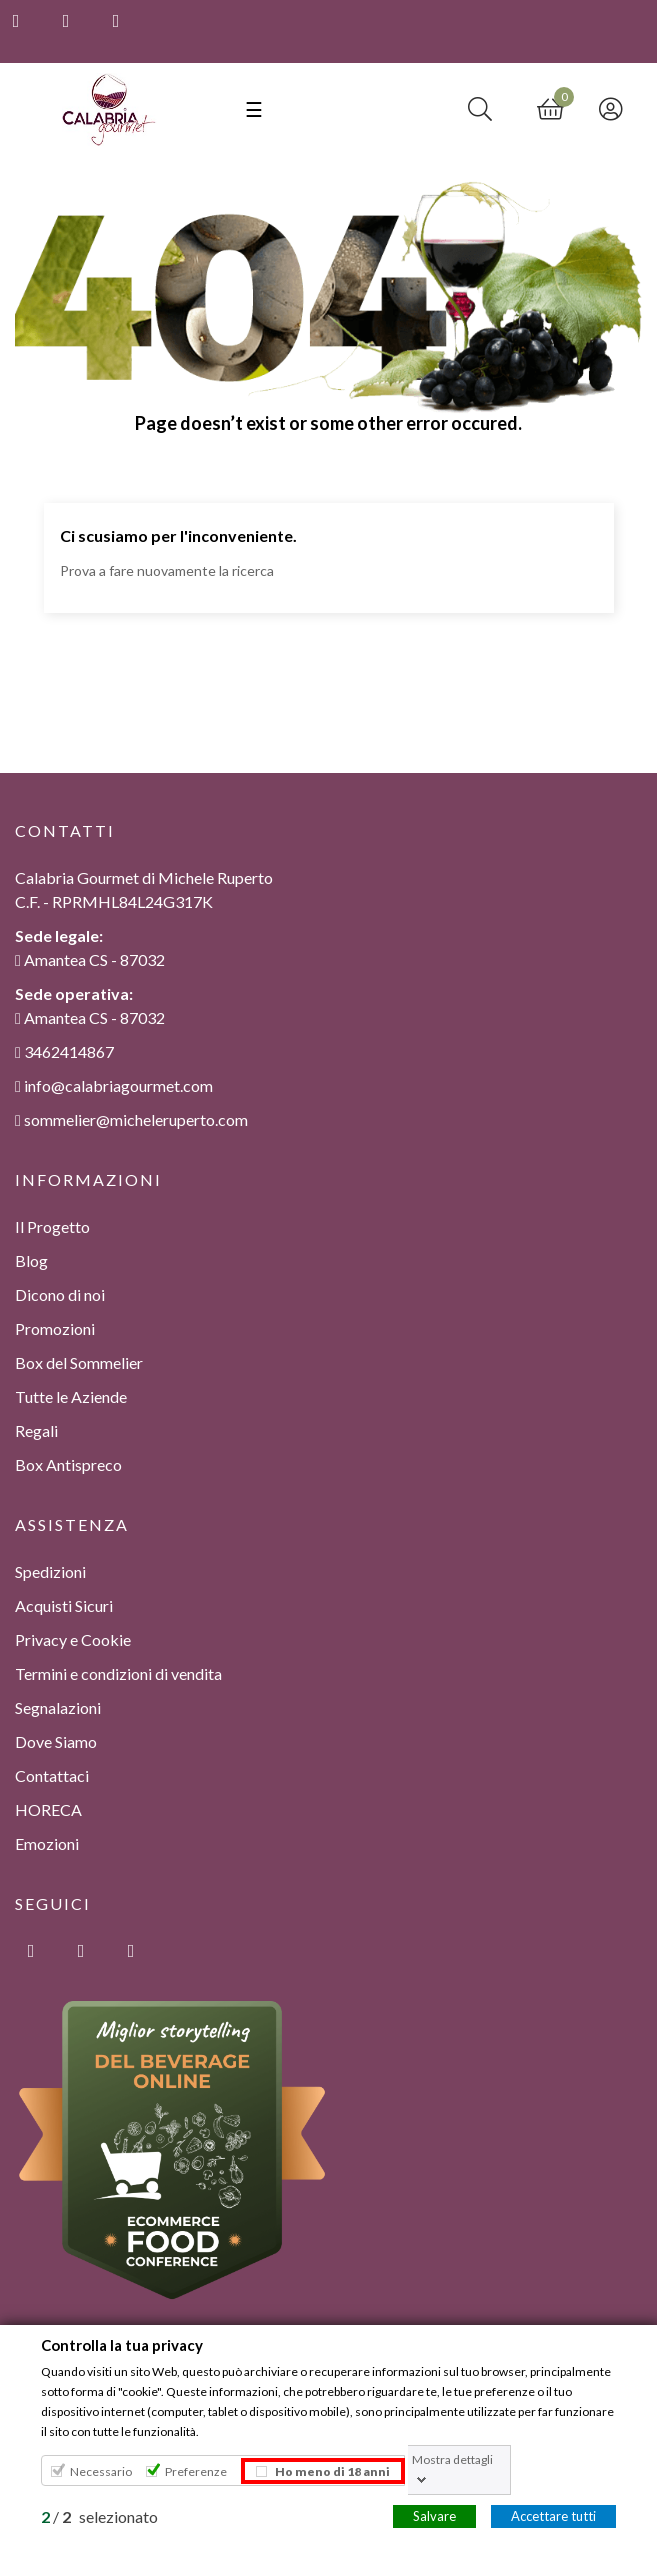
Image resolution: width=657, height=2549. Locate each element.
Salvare (434, 2515)
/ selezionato (99, 2515)
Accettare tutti (553, 2515)
